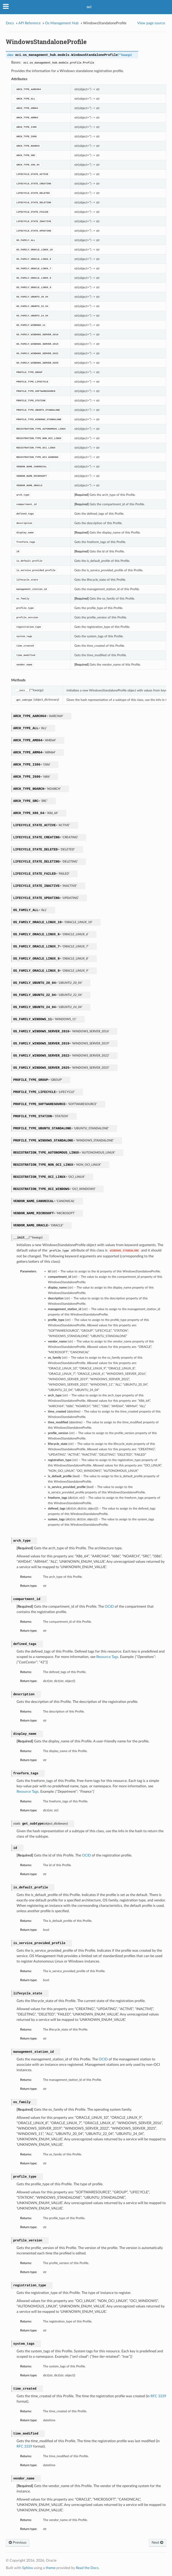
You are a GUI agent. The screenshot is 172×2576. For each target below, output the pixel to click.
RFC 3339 (158, 2396)
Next (157, 2542)
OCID (109, 1606)
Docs (10, 23)
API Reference (29, 23)
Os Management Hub (62, 23)
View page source (151, 23)
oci (89, 7)
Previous (17, 2542)
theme (51, 2568)
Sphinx (27, 2568)
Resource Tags (107, 1657)
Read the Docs (87, 2568)
